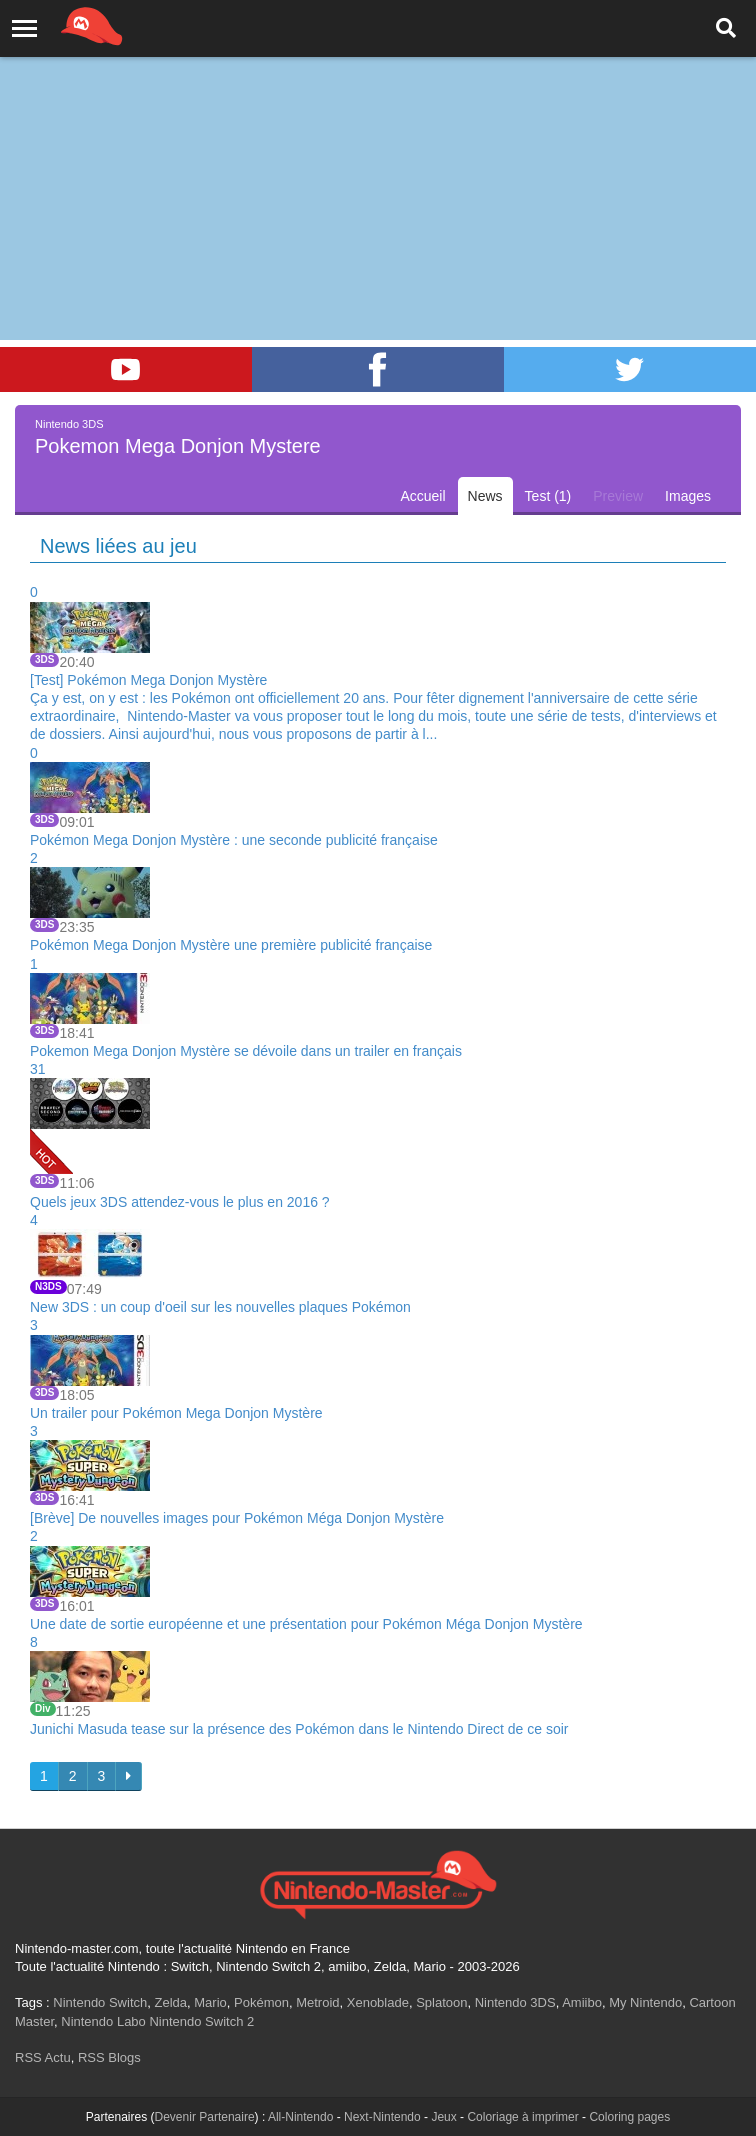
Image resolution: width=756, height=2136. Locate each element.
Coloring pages (629, 2117)
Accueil (422, 496)
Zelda (170, 2002)
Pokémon (261, 2002)
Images (688, 496)
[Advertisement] (378, 150)
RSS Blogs (109, 2057)
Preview (618, 496)
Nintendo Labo (103, 2021)
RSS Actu (43, 2057)
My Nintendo (645, 2002)
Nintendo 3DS (515, 2002)
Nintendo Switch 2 (201, 2021)
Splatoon (441, 2002)
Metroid (317, 2002)
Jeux (443, 2117)
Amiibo (582, 2002)
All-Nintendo (300, 2117)
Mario (210, 2002)
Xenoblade (378, 2002)
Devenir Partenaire (205, 2117)
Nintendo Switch (100, 2002)
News (485, 496)
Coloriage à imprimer (522, 2117)
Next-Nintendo (382, 2117)
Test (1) (548, 496)
